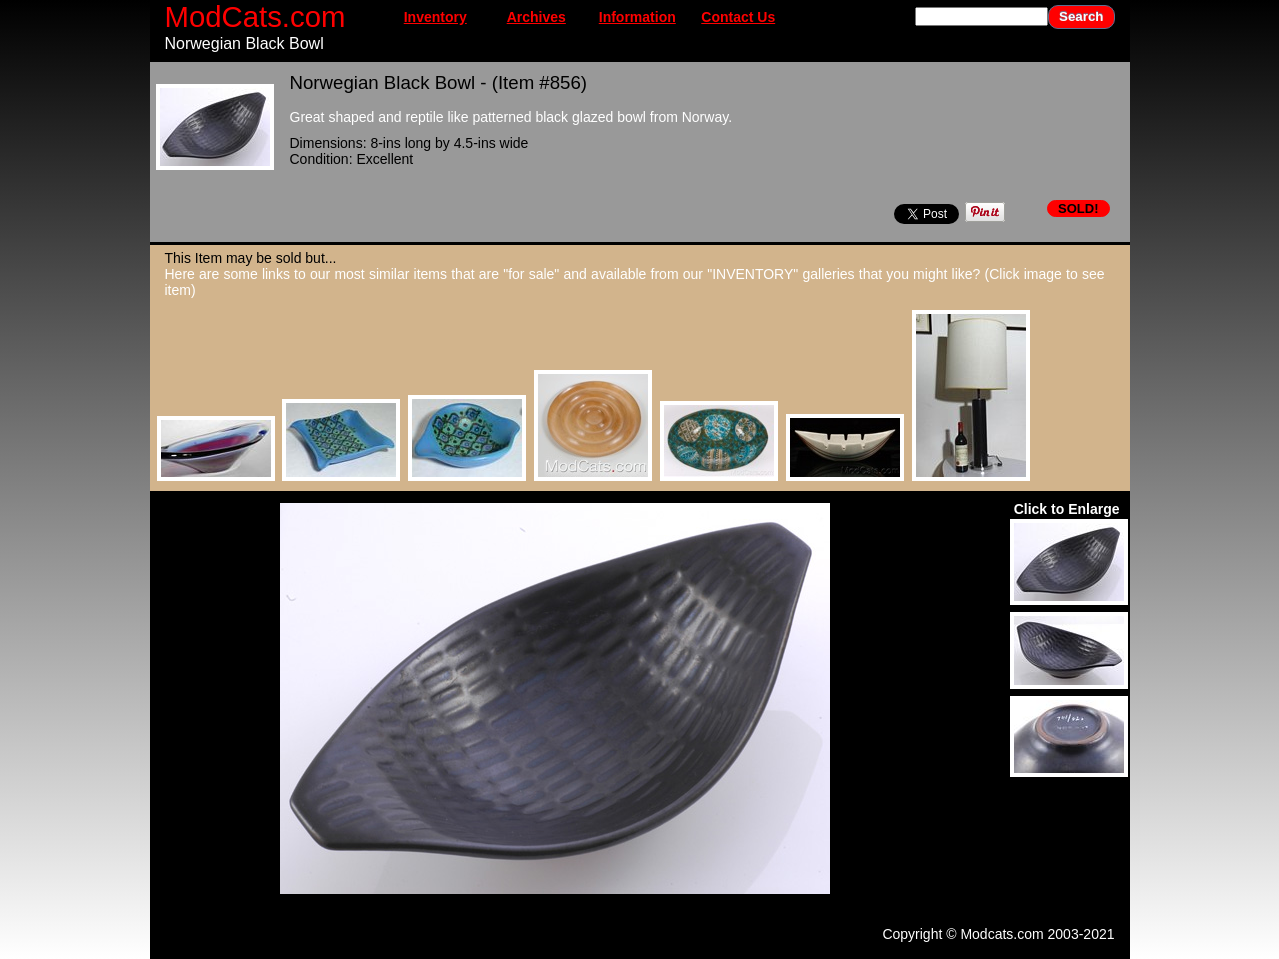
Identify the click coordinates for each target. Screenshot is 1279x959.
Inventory (435, 17)
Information (637, 17)
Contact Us (738, 17)
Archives (536, 17)
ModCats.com (255, 16)
